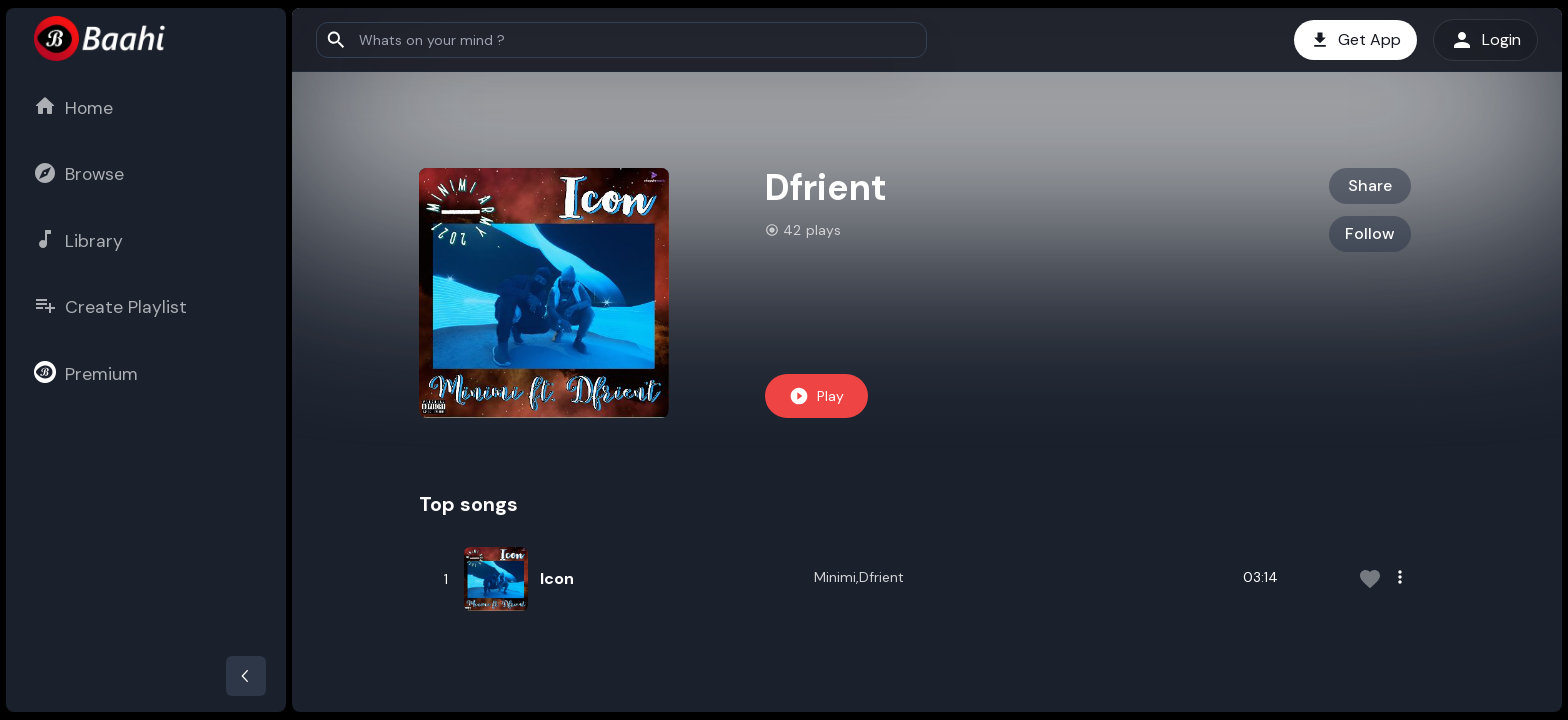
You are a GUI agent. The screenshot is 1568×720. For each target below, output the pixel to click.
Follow (1370, 233)
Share (1370, 185)
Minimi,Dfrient (859, 577)
